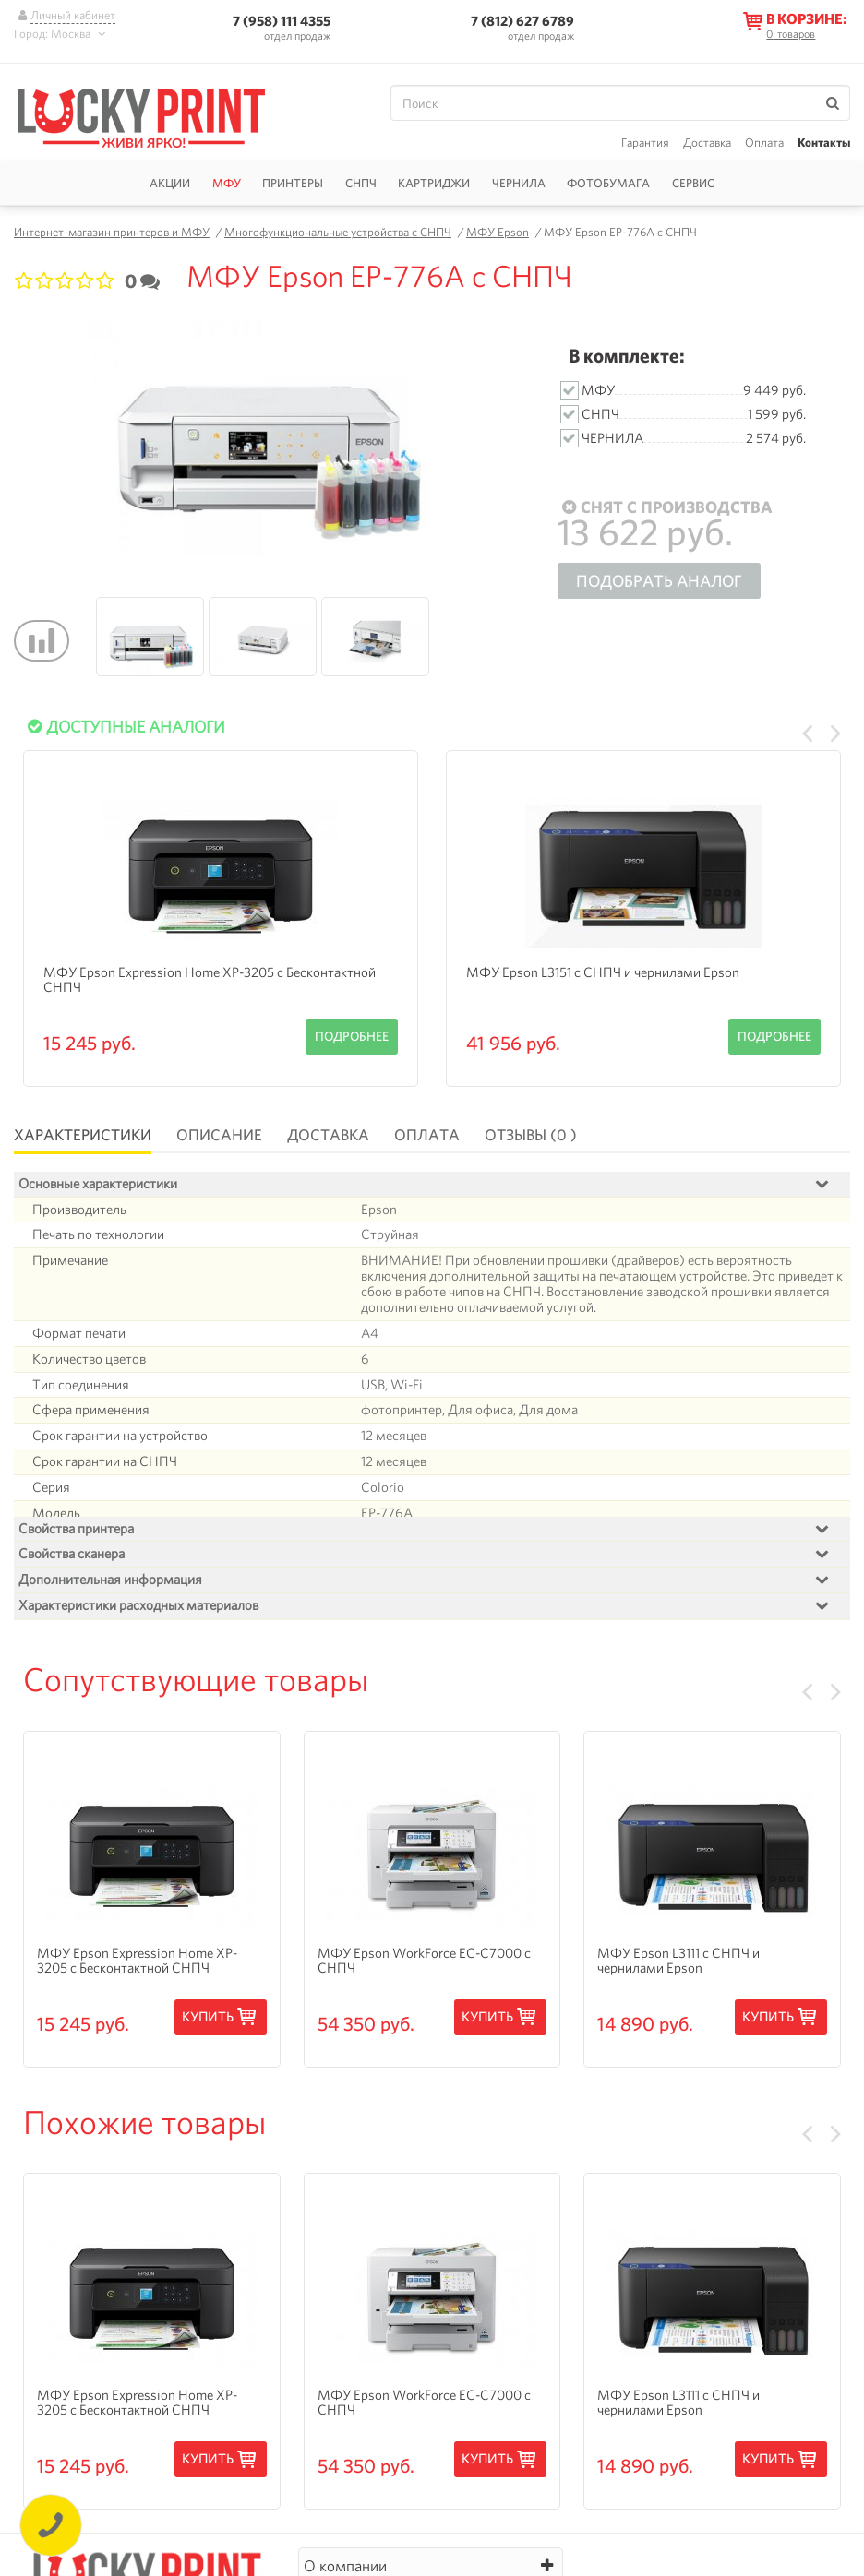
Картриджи (434, 183)
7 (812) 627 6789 (522, 21)
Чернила (519, 183)
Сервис (693, 183)
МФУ (226, 183)
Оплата (764, 142)
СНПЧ (361, 183)
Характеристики (82, 1135)
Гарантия (645, 142)
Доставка (707, 142)
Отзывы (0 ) (531, 1135)
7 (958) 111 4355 (281, 21)
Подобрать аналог (659, 580)
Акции (170, 183)
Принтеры (292, 183)
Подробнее (352, 1036)
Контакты (824, 142)
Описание (219, 1135)
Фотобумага (608, 183)
